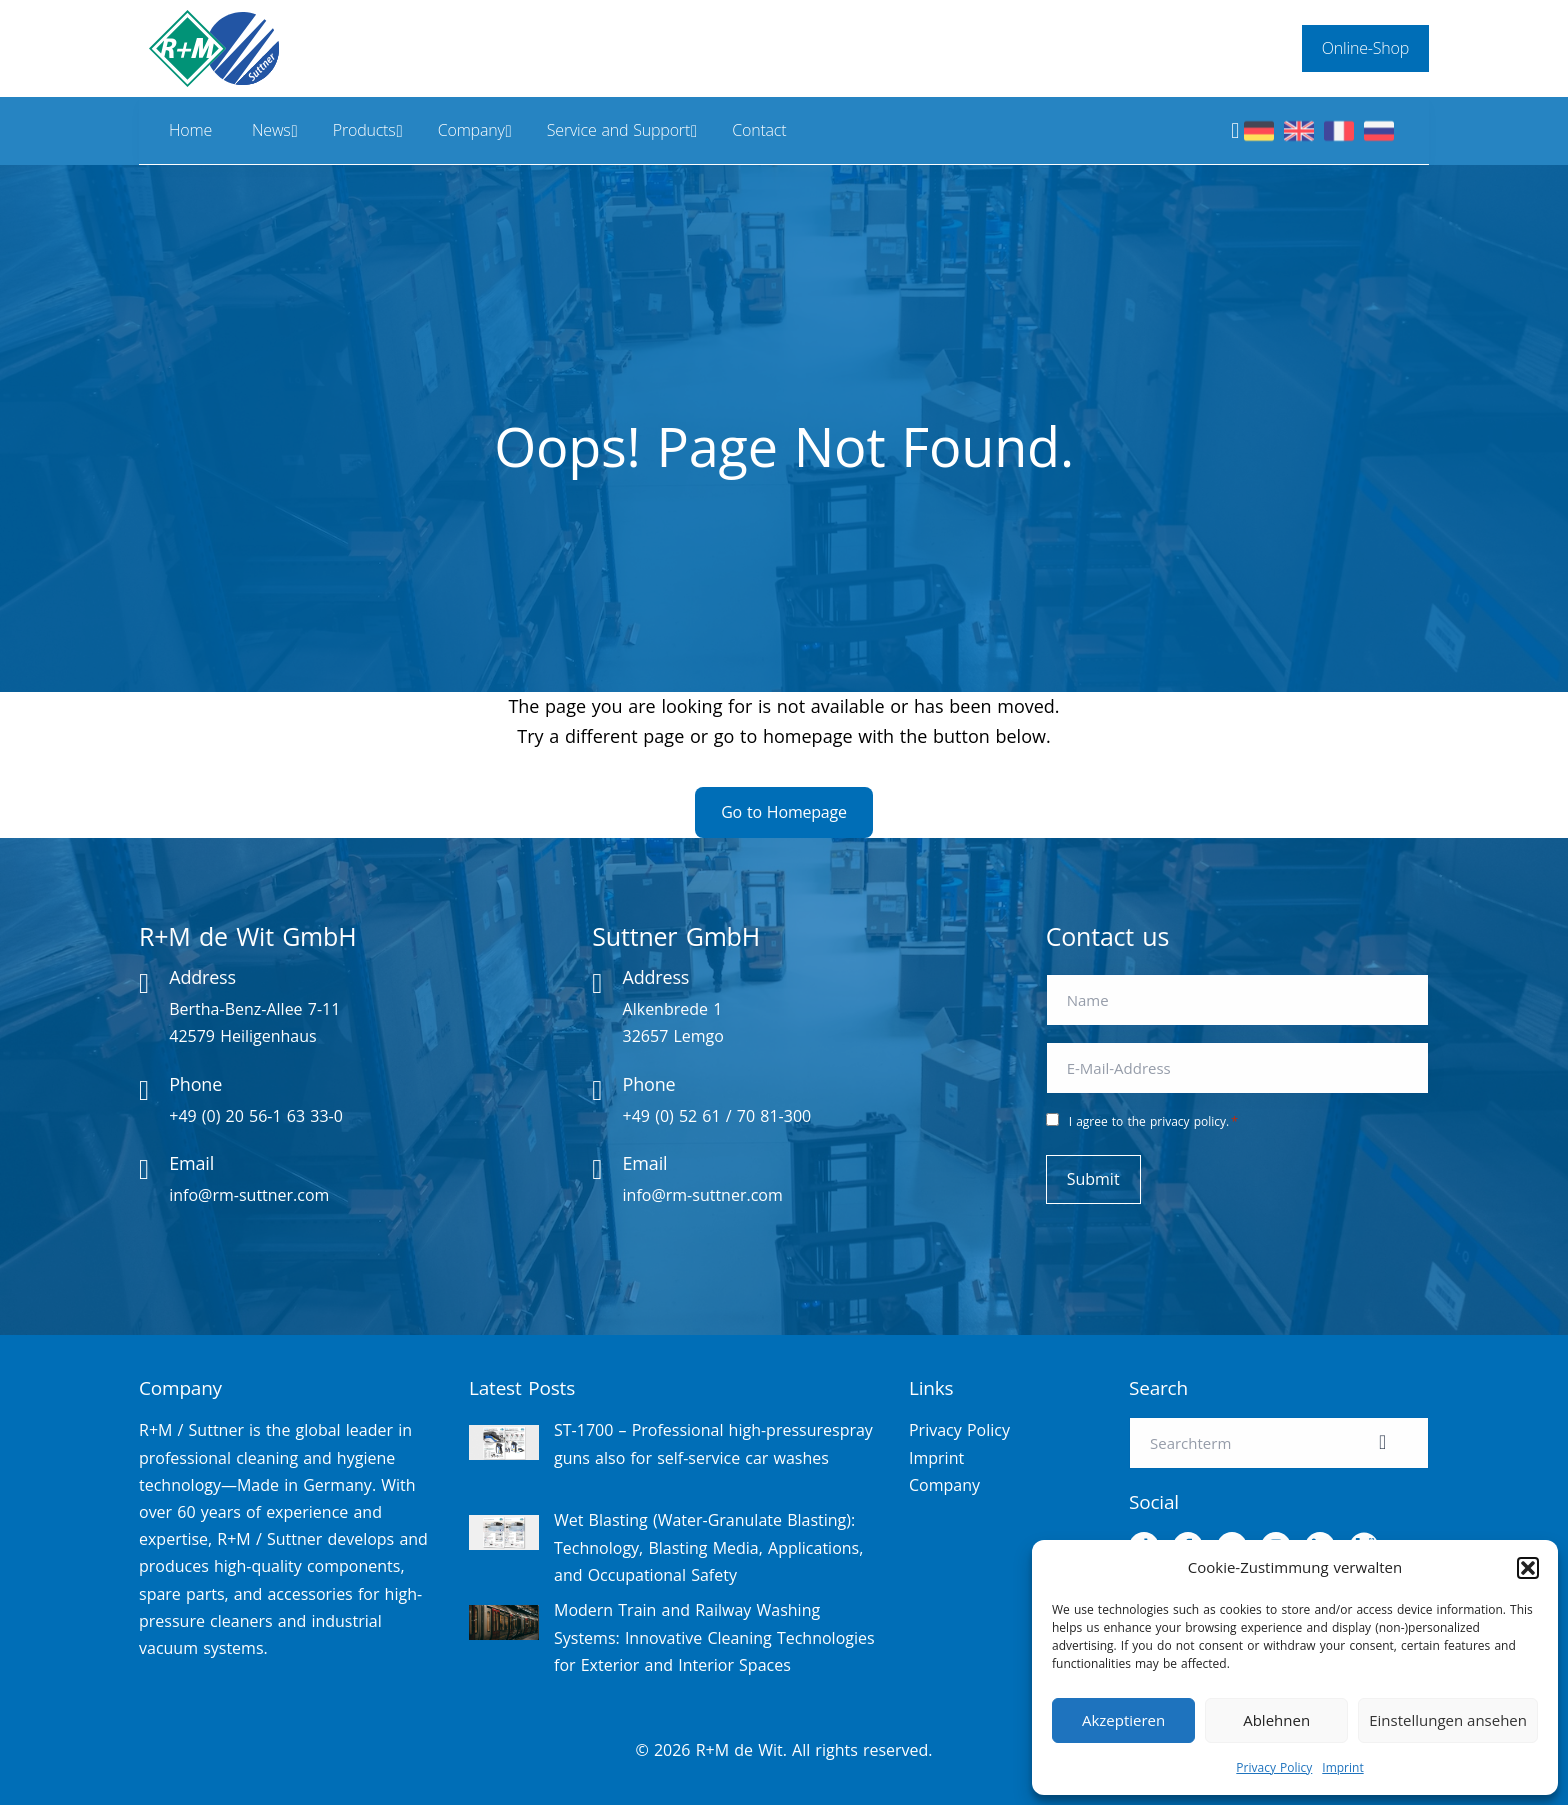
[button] (1528, 1568)
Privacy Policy (1274, 1767)
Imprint (1342, 1767)
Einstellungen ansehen (1448, 1720)
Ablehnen (1276, 1720)
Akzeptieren (1123, 1720)
